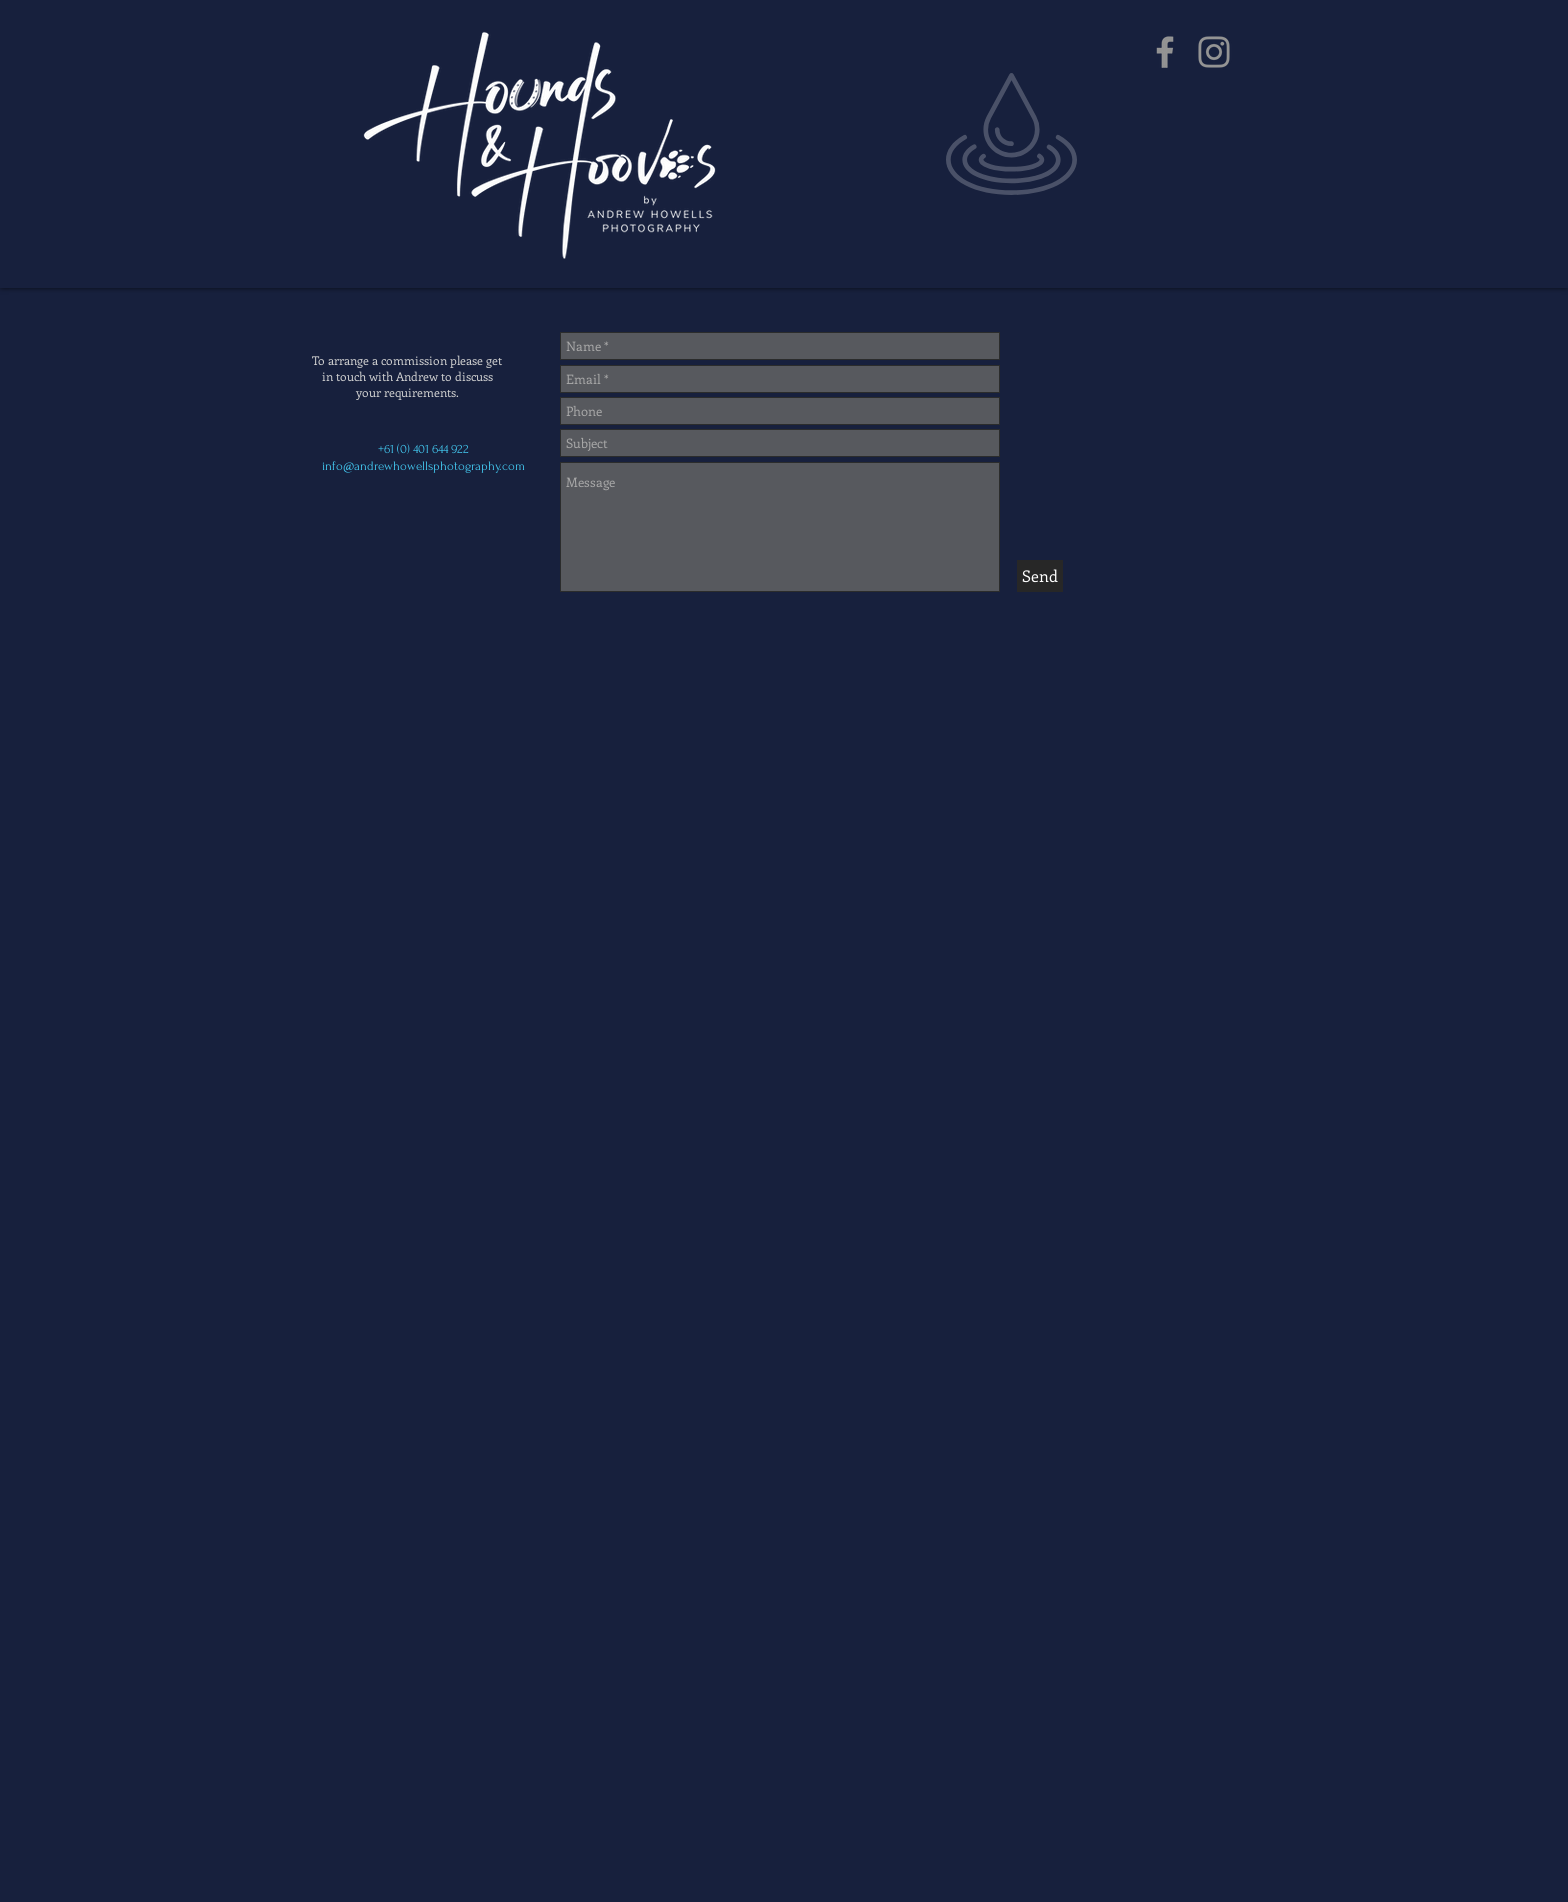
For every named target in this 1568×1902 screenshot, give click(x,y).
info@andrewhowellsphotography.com (423, 466)
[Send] (1040, 576)
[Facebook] (1165, 52)
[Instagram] (1214, 52)
